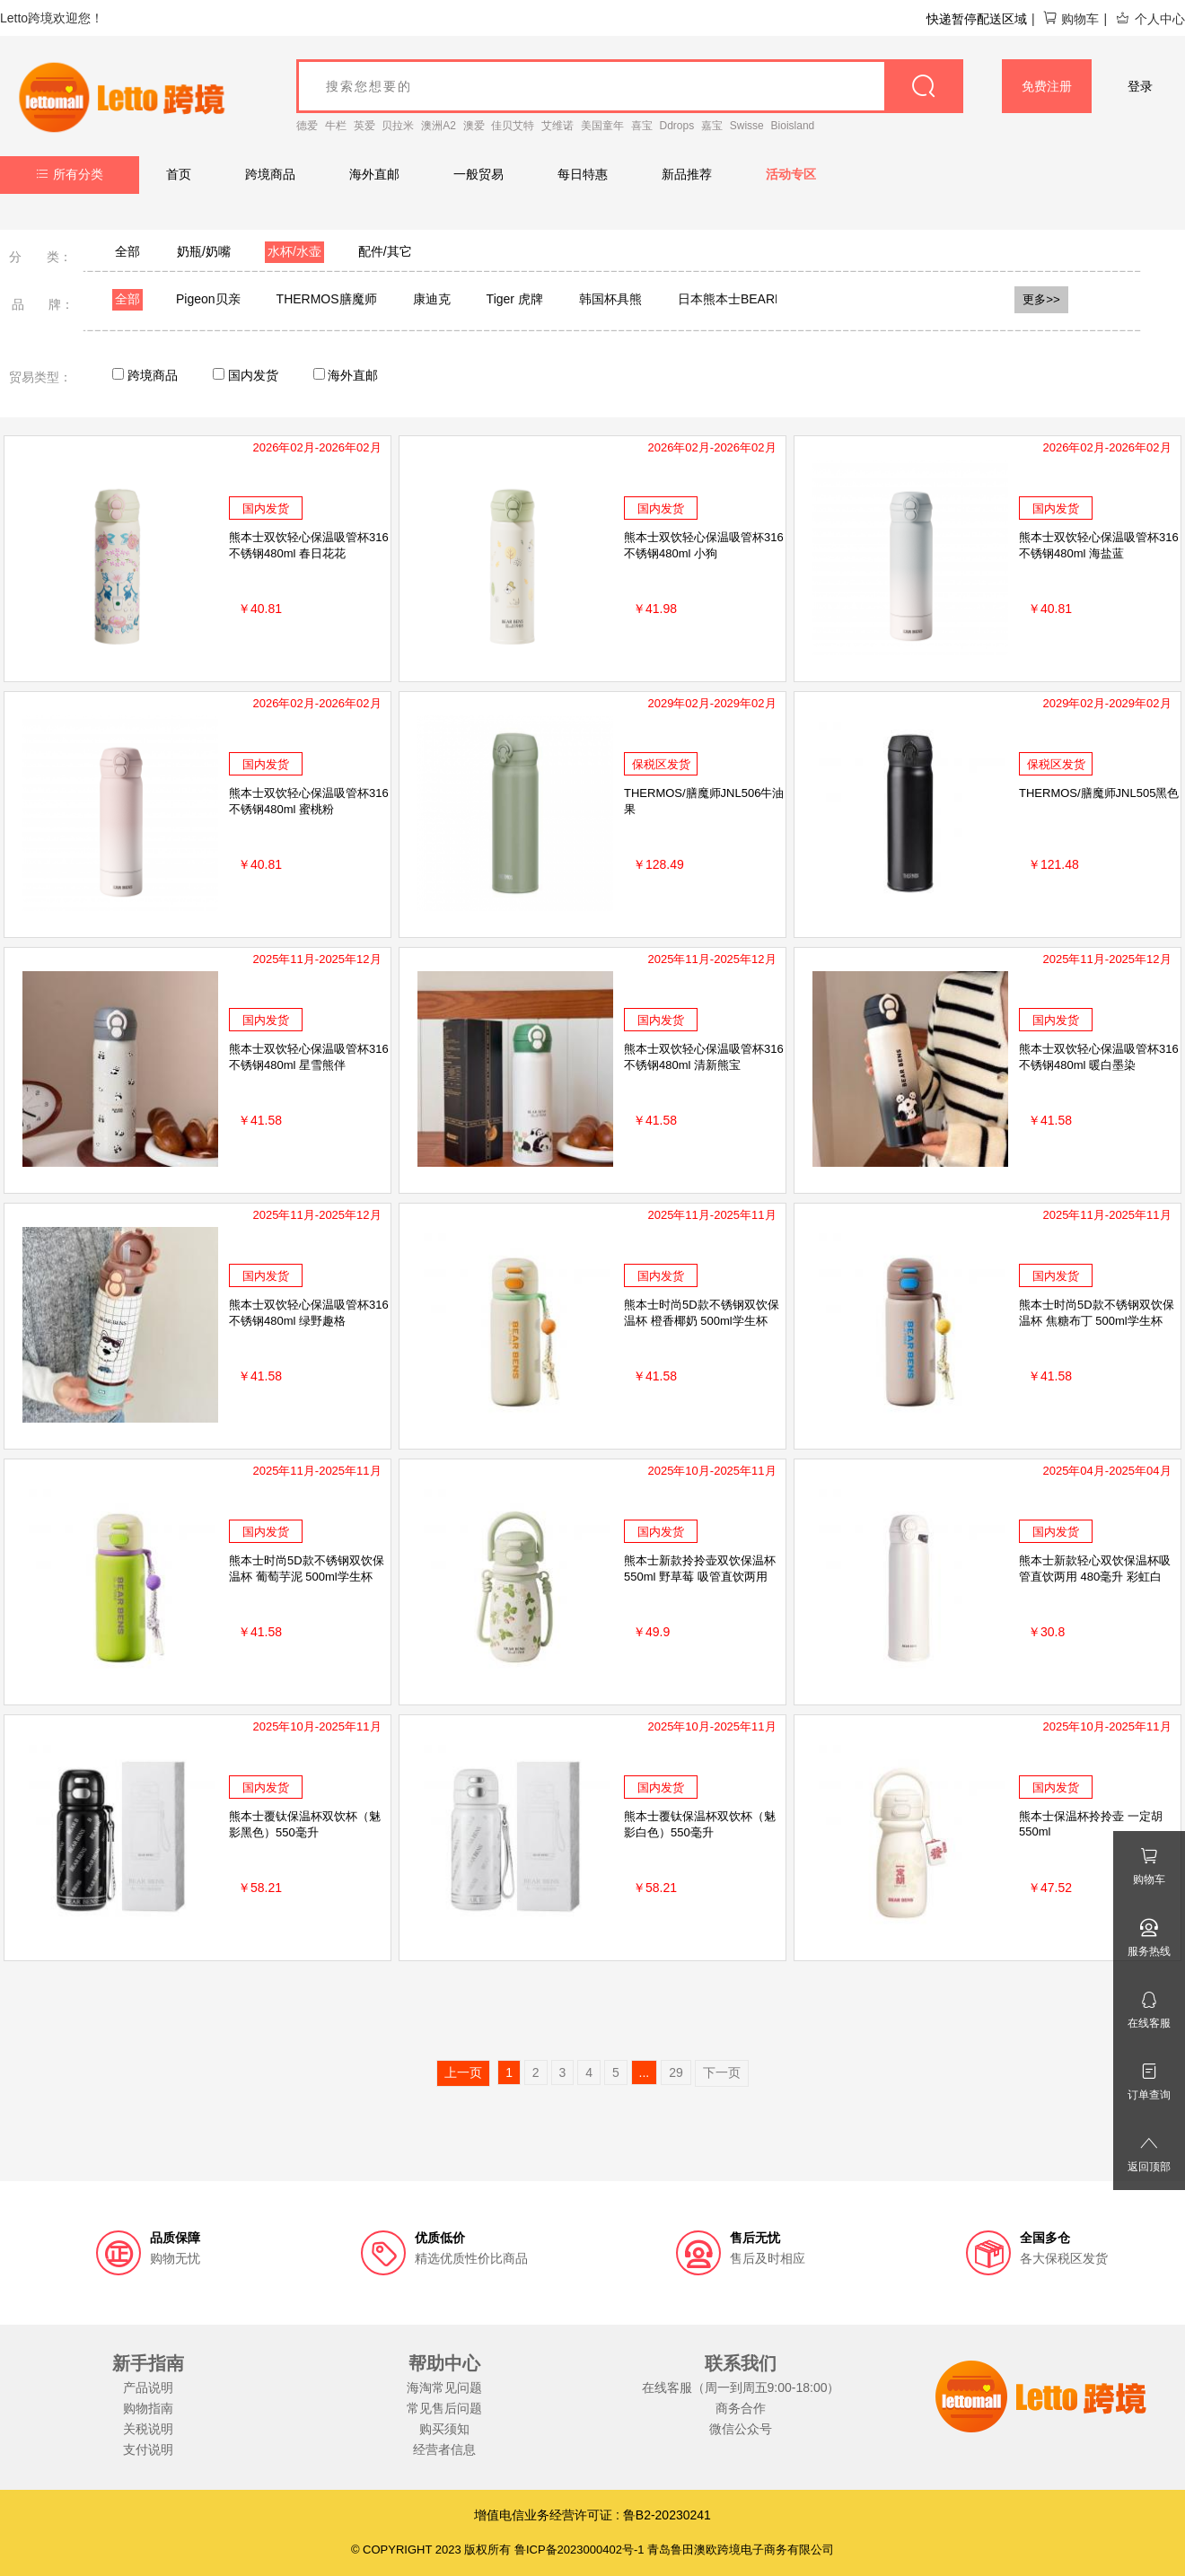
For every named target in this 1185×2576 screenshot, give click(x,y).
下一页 (722, 2072)
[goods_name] (629, 86)
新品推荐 (687, 174)
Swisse (747, 125)
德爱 (307, 125)
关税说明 (148, 2429)
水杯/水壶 (294, 251)
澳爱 (474, 125)
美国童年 (602, 125)
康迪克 (432, 299)
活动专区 (791, 174)
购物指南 (148, 2408)
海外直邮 (374, 174)
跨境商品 (270, 174)
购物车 (1070, 19)
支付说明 (148, 2449)
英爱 (364, 125)
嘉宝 (712, 125)
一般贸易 (478, 174)
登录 (1140, 86)
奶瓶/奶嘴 (204, 251)
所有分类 (69, 174)
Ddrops (677, 125)
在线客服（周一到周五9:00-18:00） (741, 2387)
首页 (178, 174)
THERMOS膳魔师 (326, 299)
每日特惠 (582, 174)
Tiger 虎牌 (515, 299)
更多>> (1041, 299)
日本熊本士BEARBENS (743, 299)
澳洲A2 (438, 125)
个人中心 (1150, 19)
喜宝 (642, 125)
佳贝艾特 (512, 125)
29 (676, 2072)
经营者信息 (444, 2449)
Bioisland (793, 125)
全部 (127, 251)
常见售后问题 (444, 2408)
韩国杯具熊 (610, 299)
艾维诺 (557, 125)
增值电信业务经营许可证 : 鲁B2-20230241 (592, 2515)
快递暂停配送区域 (976, 19)
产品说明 (148, 2387)
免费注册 (1047, 86)
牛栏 (336, 125)
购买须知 (444, 2429)
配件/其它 (385, 251)
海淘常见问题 (444, 2387)
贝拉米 (398, 125)
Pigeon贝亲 (208, 299)
